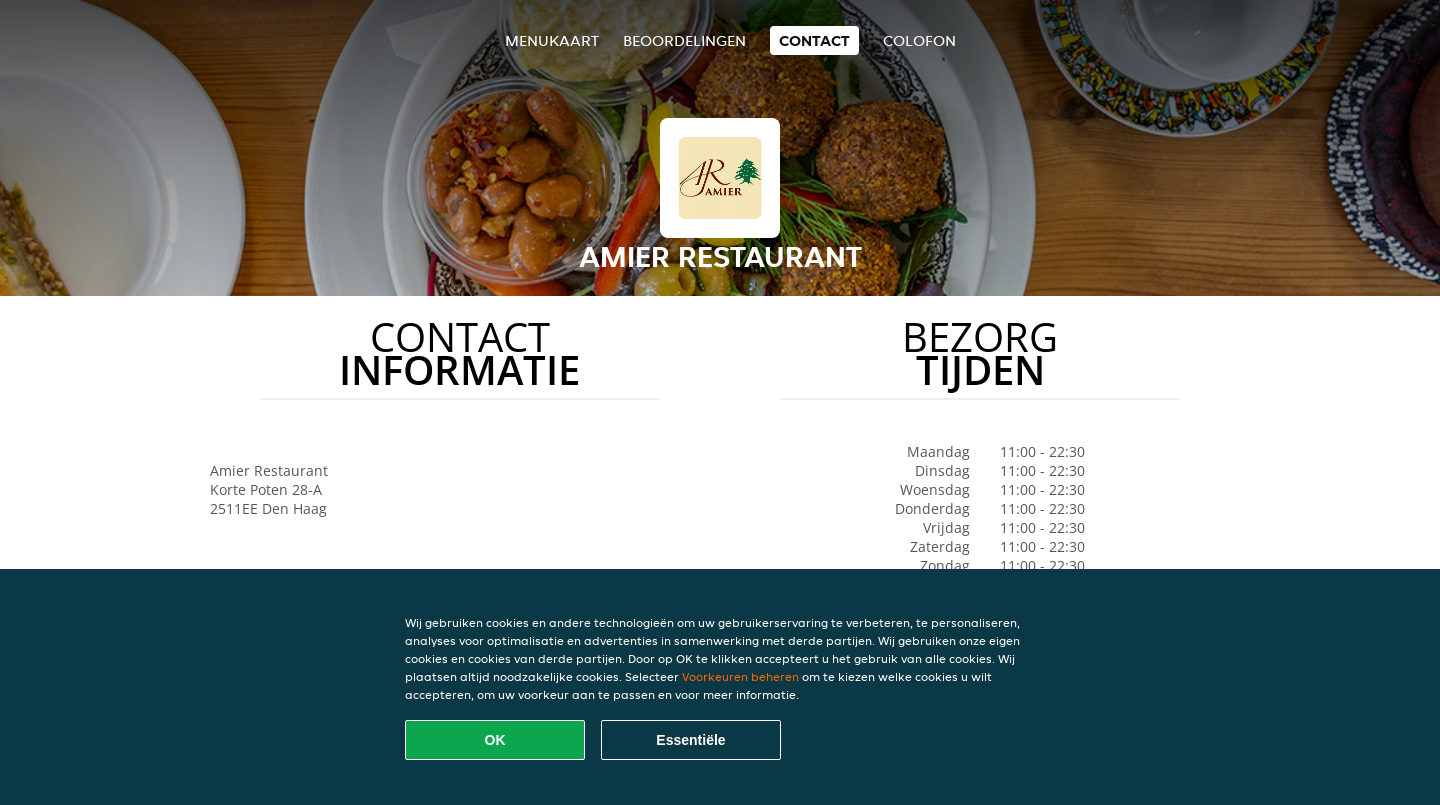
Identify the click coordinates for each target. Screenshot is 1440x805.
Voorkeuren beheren (740, 676)
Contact (814, 40)
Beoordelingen (684, 40)
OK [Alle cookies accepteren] (495, 740)
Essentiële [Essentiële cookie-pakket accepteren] (690, 740)
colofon (919, 40)
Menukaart (552, 40)
